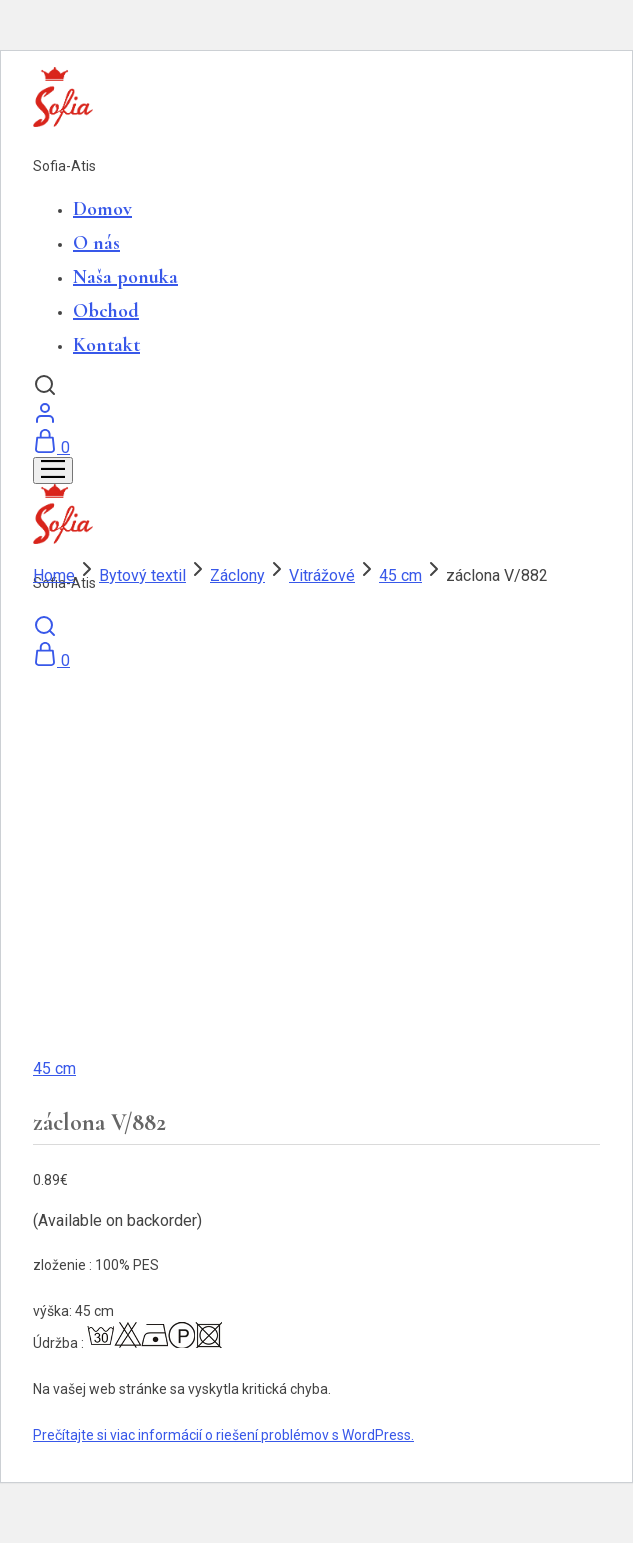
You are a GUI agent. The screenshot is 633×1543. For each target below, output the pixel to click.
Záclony (237, 575)
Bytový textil (142, 575)
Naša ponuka (125, 277)
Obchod (106, 311)
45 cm (400, 575)
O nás (96, 243)
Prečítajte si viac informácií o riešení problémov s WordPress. (223, 1435)
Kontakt (106, 345)
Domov (102, 209)
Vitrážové (322, 575)
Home (54, 575)
